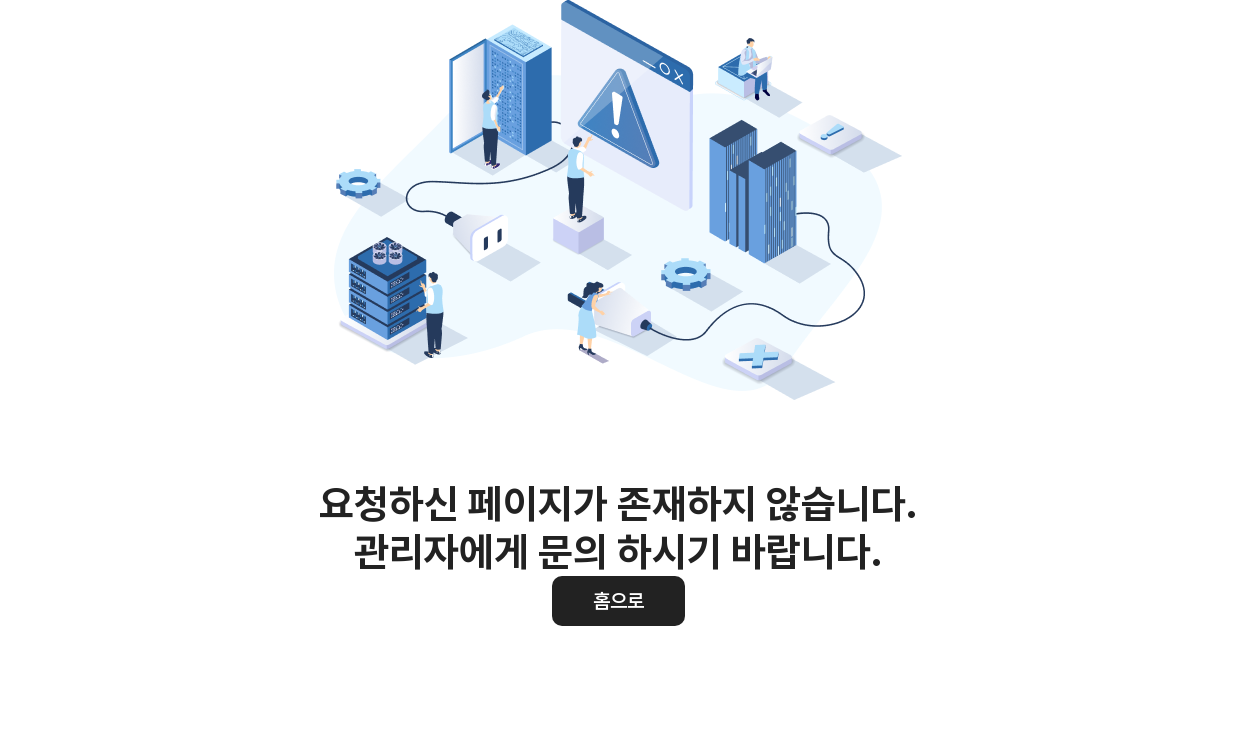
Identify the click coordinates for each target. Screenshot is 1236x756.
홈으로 (618, 601)
